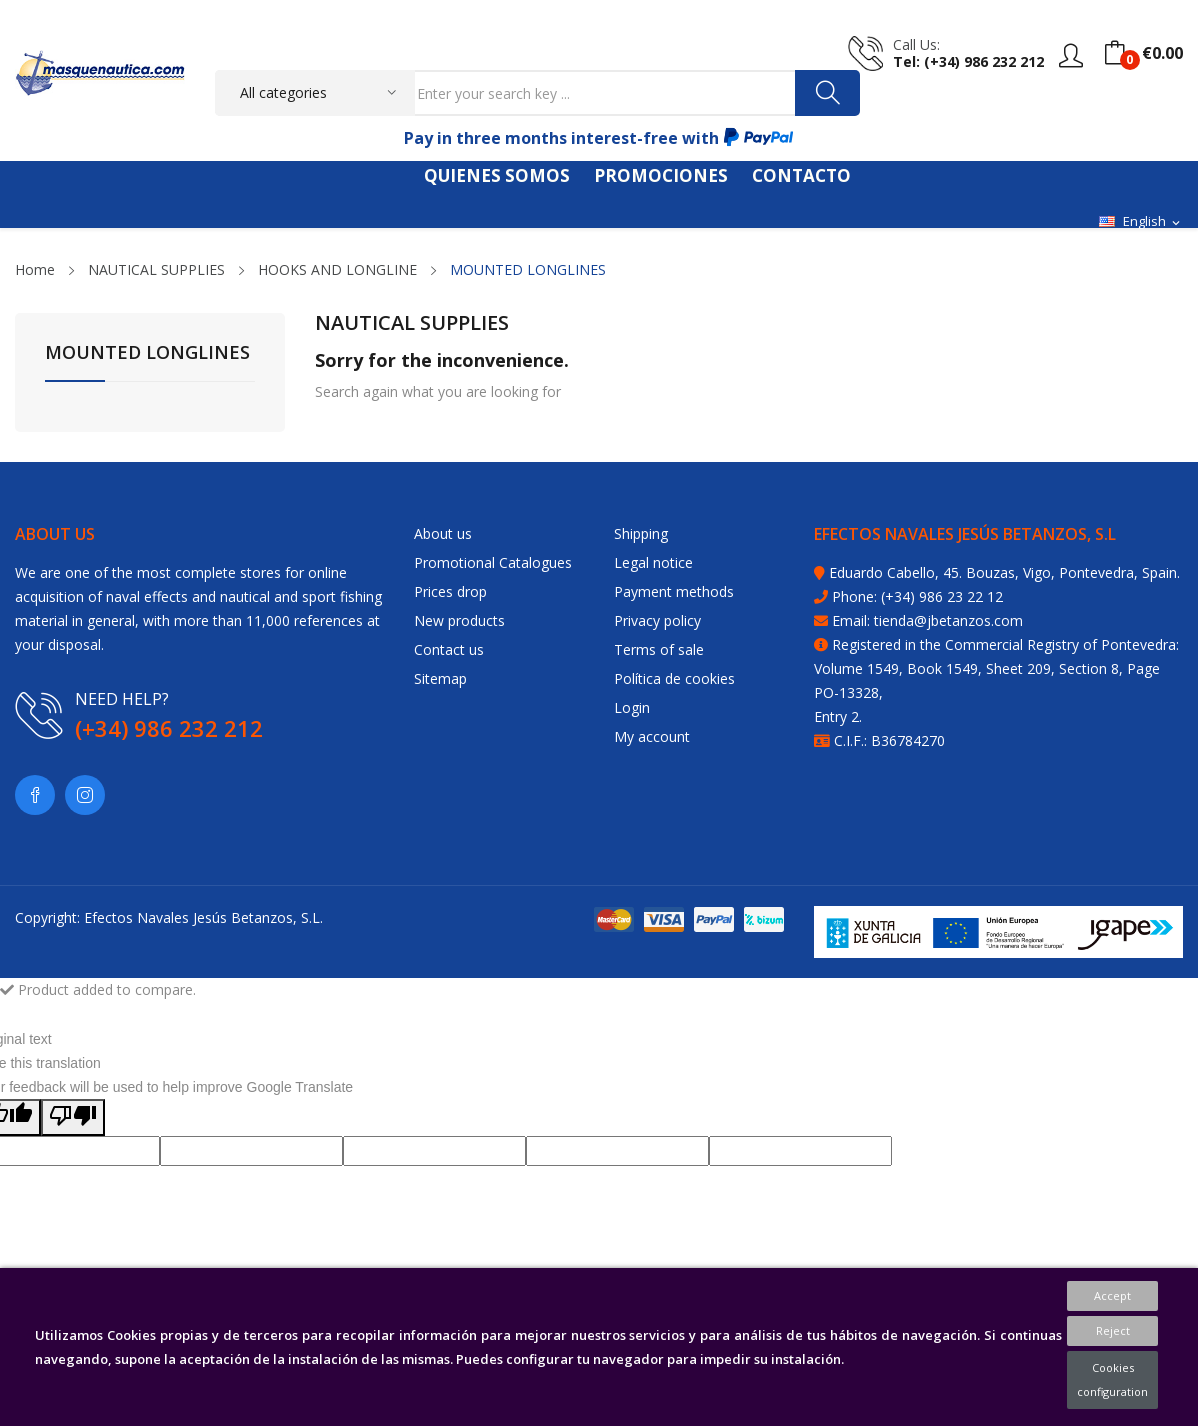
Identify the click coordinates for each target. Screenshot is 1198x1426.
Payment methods (674, 591)
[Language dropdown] (1141, 222)
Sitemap (440, 678)
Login (632, 707)
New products (459, 620)
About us (443, 533)
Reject (1113, 1330)
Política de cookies (674, 678)
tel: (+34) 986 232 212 (968, 61)
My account (652, 736)
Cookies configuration (1112, 1379)
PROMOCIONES (661, 175)
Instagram (85, 795)
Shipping (641, 533)
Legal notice (653, 562)
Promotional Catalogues (493, 562)
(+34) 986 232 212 (169, 728)
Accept (1112, 1295)
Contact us (449, 649)
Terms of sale (659, 649)
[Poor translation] (73, 1117)
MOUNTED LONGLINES (147, 353)
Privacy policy (657, 620)
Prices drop (450, 591)
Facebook (35, 795)
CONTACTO (801, 175)
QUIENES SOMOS (497, 175)
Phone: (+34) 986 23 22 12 (917, 596)
